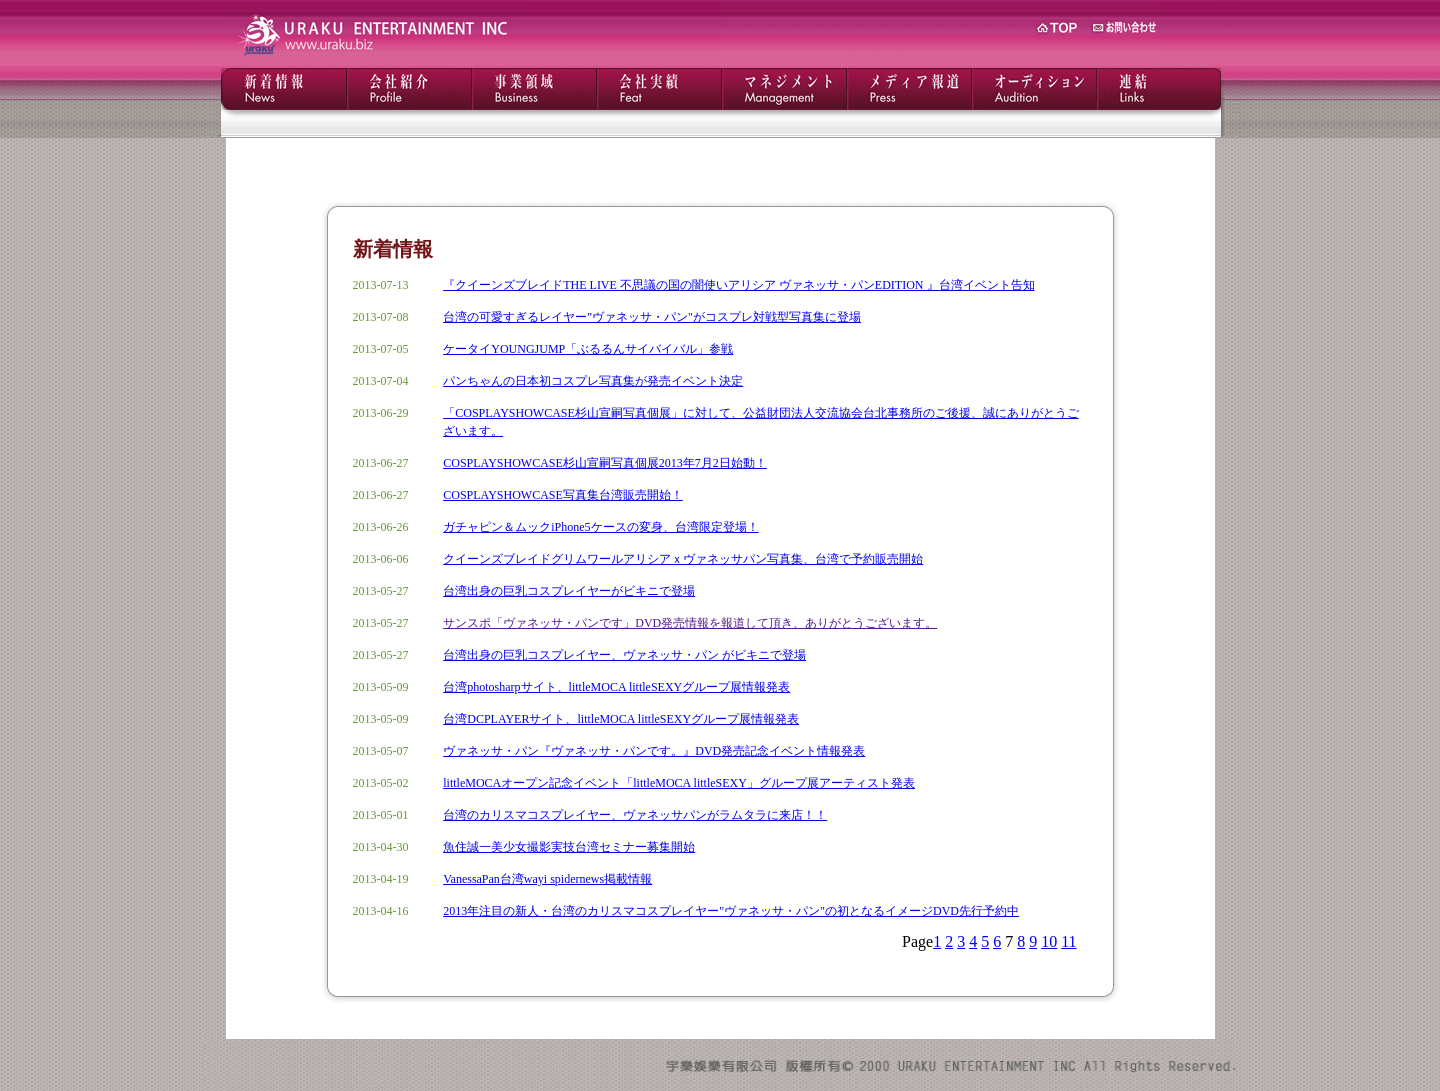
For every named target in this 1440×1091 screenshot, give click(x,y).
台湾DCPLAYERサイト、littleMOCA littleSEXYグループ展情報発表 (621, 719)
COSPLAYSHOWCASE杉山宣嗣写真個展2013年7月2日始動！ (605, 463)
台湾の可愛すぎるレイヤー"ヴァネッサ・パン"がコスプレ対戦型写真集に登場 (652, 317)
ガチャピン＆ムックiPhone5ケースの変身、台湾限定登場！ (600, 527)
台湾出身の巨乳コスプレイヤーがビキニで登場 (569, 591)
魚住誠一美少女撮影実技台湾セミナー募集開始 (569, 847)
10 (1049, 941)
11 (1068, 941)
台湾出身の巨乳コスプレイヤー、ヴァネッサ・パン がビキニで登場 (624, 655)
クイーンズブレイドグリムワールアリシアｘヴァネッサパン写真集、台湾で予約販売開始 (683, 559)
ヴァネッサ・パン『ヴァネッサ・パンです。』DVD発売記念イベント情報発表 (654, 751)
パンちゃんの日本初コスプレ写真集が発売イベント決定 (593, 381)
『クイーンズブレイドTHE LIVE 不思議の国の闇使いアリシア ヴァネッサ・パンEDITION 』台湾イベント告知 (738, 285)
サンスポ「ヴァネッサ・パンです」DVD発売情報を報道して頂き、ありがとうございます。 (690, 623)
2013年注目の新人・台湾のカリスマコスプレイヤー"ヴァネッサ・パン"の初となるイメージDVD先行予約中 (731, 911)
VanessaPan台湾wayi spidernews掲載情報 (547, 879)
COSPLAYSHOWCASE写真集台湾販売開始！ (563, 495)
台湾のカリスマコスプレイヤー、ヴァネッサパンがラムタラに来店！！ (635, 815)
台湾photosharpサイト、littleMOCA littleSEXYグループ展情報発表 (616, 687)
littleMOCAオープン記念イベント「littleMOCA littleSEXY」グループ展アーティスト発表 (679, 783)
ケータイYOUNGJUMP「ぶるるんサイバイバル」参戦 (588, 349)
